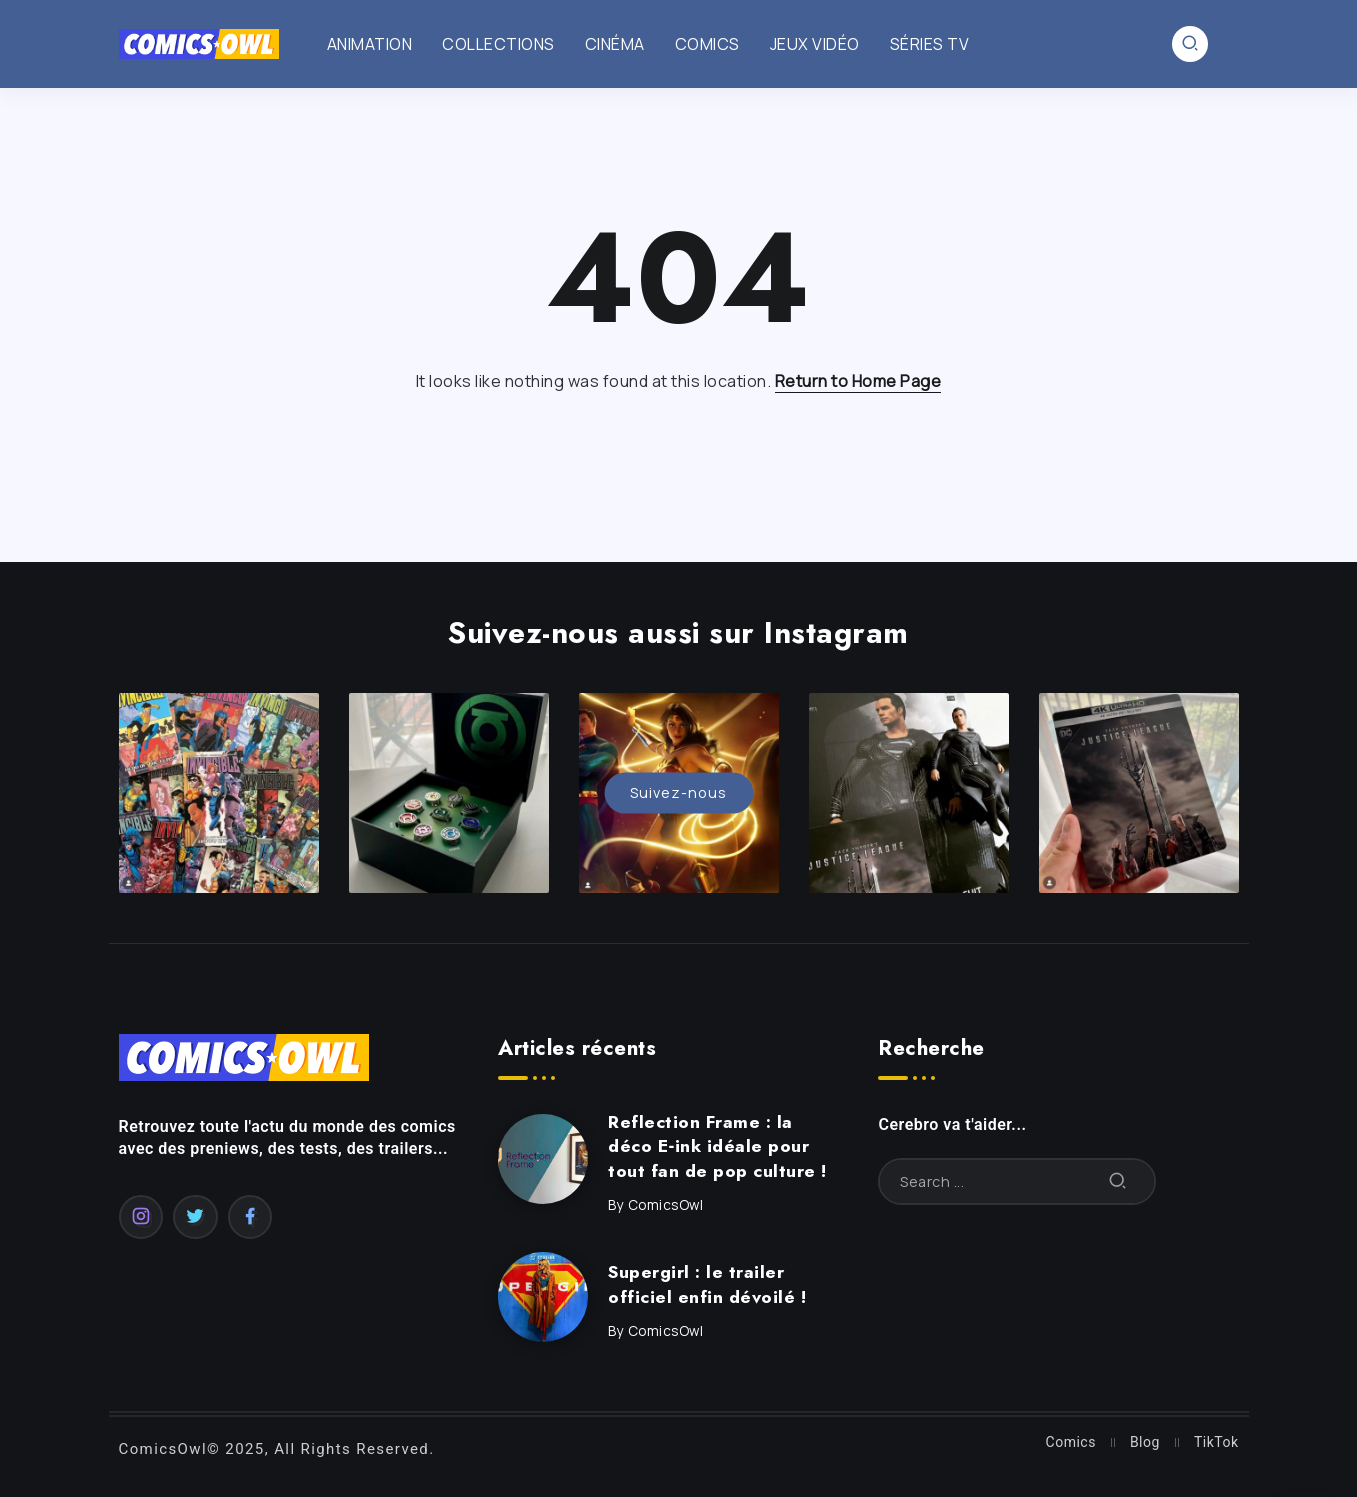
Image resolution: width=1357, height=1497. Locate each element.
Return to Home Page (858, 381)
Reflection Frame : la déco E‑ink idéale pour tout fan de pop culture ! (717, 1146)
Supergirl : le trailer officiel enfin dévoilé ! (707, 1284)
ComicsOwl (666, 1205)
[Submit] (1118, 1181)
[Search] (1016, 1181)
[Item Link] (543, 1159)
